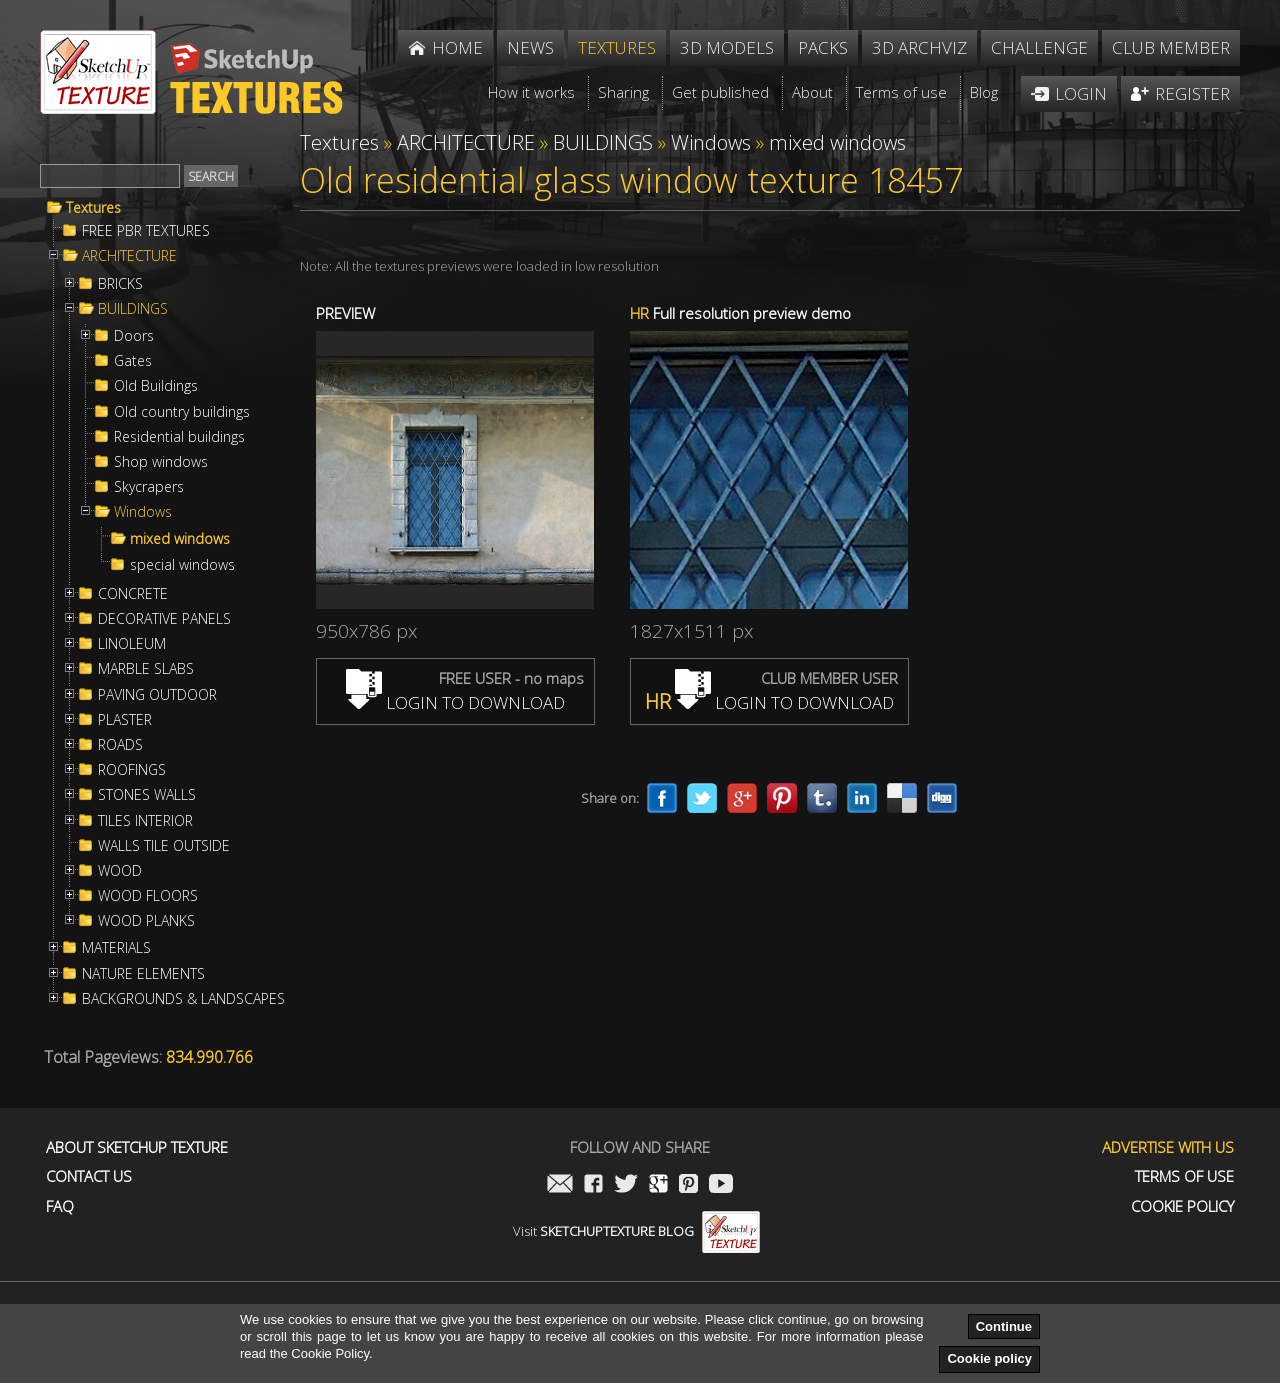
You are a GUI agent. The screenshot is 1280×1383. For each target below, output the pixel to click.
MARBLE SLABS (146, 669)
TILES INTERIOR (145, 821)
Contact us (89, 1176)
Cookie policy (989, 1358)
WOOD (120, 871)
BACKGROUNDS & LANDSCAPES (183, 999)
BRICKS (120, 284)
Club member (1171, 47)
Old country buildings (182, 412)
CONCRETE (133, 594)
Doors (134, 336)
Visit (636, 1231)
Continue (1004, 1326)
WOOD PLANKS (146, 921)
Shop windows (161, 462)
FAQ (60, 1206)
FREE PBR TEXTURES (146, 231)
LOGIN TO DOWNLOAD (455, 702)
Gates (133, 361)
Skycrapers (149, 487)
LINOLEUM (132, 644)
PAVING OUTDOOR (157, 695)
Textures (93, 208)
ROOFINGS (132, 770)
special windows (182, 565)
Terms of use (1184, 1176)
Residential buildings (179, 437)
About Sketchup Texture (137, 1147)
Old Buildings (156, 386)
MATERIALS (116, 948)
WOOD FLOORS (148, 896)
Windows (143, 512)
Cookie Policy (1182, 1206)
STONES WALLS (147, 795)
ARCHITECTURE (129, 256)
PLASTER (125, 720)
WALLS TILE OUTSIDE (164, 846)
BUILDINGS (133, 309)
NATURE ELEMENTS (143, 974)
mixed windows (180, 539)
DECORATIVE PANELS (164, 619)
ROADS (120, 745)
